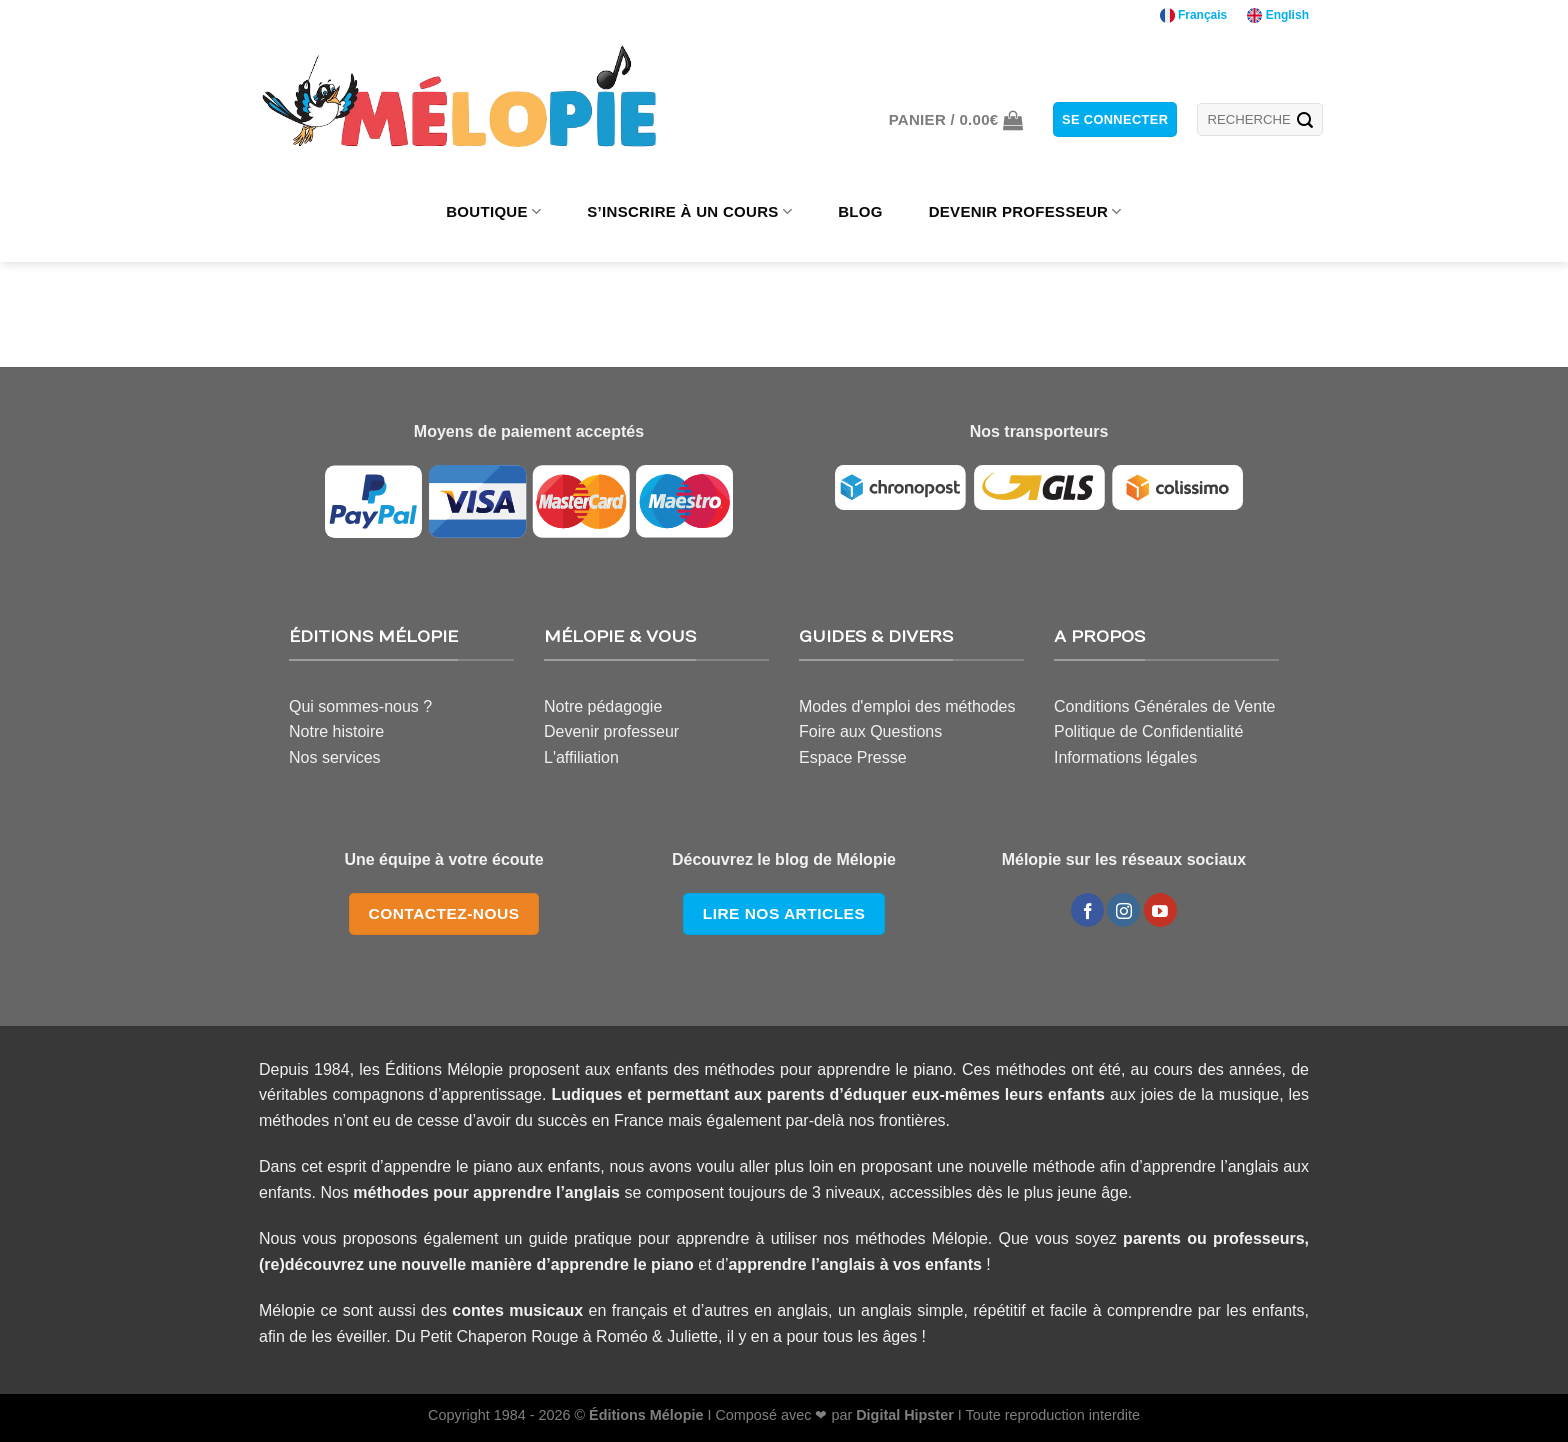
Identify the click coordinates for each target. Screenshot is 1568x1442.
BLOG (860, 211)
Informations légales (1125, 757)
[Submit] (1305, 120)
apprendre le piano (622, 1264)
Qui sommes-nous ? (360, 706)
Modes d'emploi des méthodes (907, 706)
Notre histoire (336, 731)
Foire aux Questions (870, 731)
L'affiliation (581, 757)
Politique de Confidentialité (1148, 731)
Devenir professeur (611, 731)
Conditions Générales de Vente (1164, 706)
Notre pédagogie (603, 706)
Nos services (335, 757)
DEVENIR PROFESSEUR (1025, 211)
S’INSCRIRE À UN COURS (689, 211)
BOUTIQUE (493, 211)
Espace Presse (853, 757)
